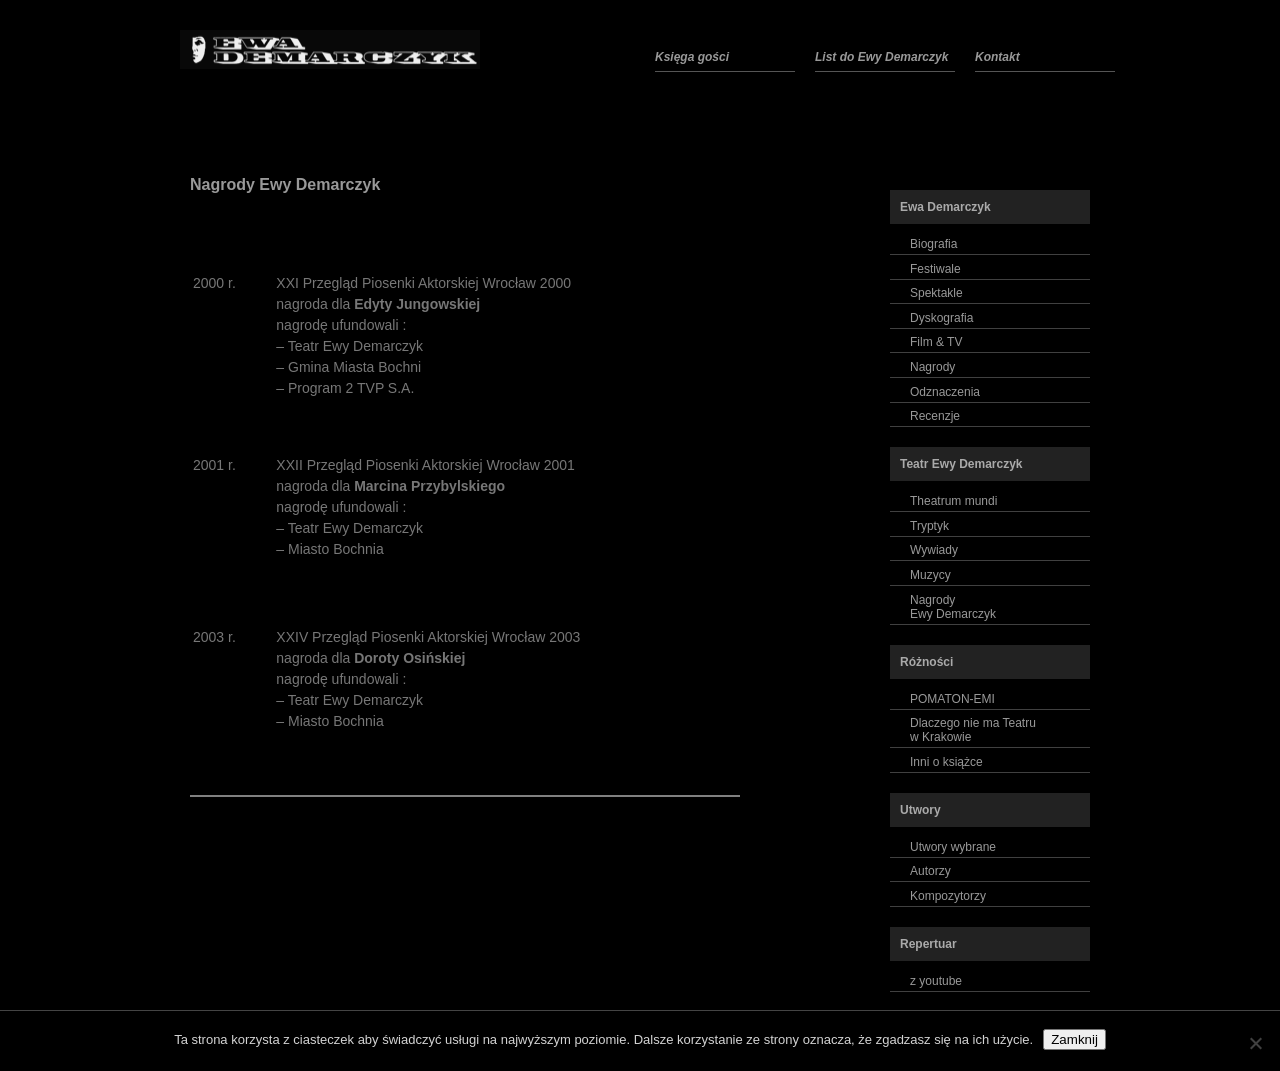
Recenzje (935, 416)
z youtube (936, 981)
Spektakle (936, 293)
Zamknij (1074, 1039)
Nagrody (932, 367)
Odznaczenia (945, 392)
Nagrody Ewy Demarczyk (285, 184)
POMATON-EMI (952, 699)
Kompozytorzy (948, 896)
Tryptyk (929, 526)
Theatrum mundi (953, 501)
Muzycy (930, 575)
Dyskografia (941, 318)
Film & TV (936, 342)
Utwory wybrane (953, 847)
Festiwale (935, 269)
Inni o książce (946, 762)
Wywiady (934, 550)
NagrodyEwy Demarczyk (953, 607)
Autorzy (930, 871)
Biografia (933, 244)
